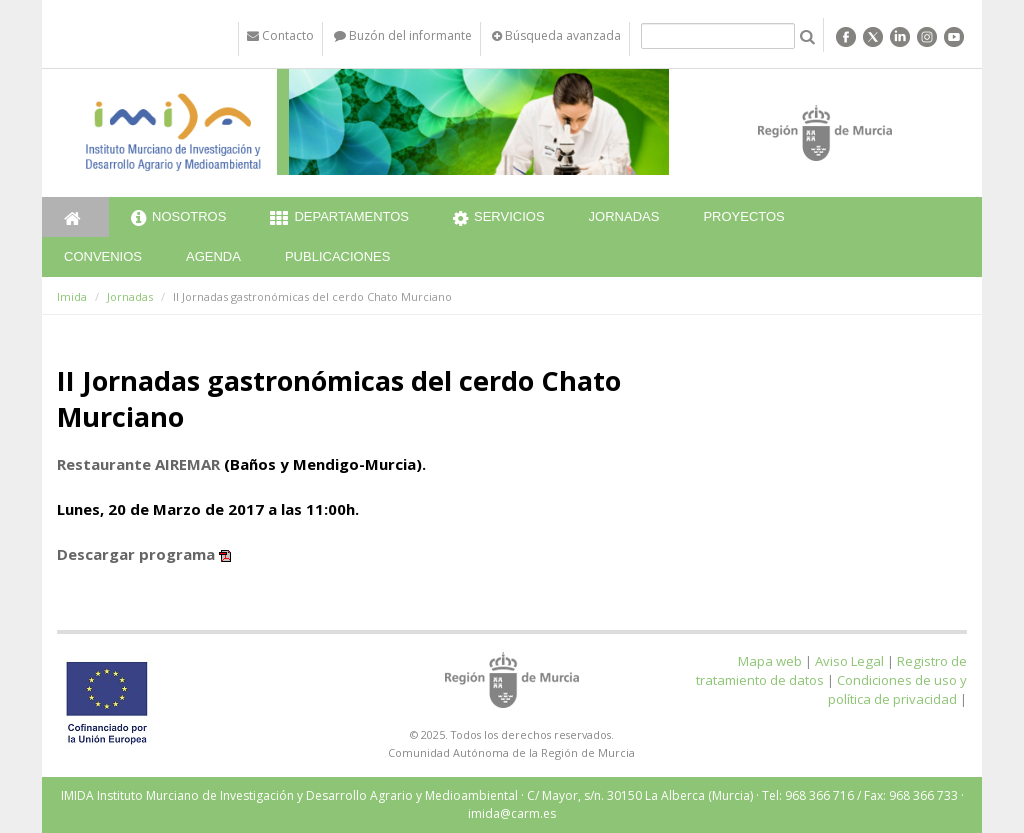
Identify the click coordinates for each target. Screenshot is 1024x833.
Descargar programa (136, 554)
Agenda (213, 256)
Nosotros (178, 219)
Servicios (499, 219)
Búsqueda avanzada (556, 35)
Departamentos (339, 219)
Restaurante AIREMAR (138, 464)
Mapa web (770, 661)
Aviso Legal (849, 661)
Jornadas (624, 216)
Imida (72, 296)
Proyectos (743, 216)
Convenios (103, 256)
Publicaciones (337, 256)
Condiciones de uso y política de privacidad (897, 689)
